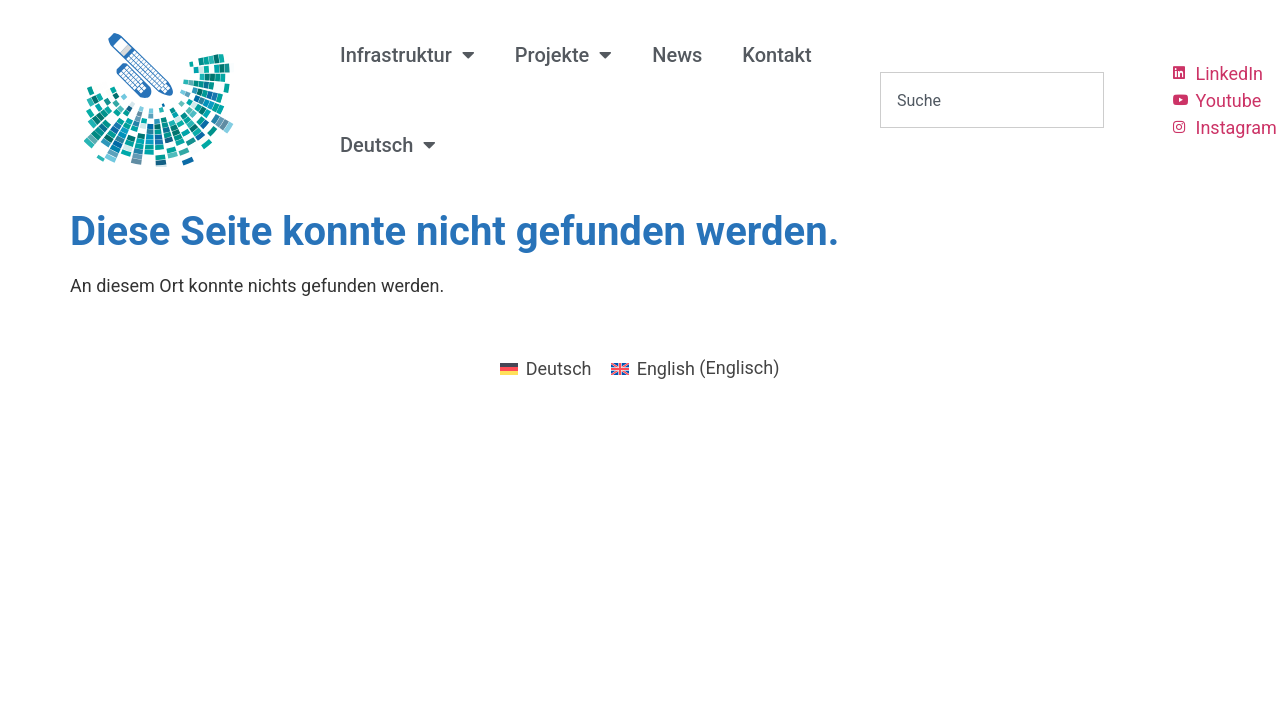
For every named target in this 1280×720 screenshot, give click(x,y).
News (677, 55)
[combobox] (992, 100)
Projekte (563, 55)
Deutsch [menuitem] (559, 368)
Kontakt (776, 55)
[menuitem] (388, 145)
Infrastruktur (407, 55)
